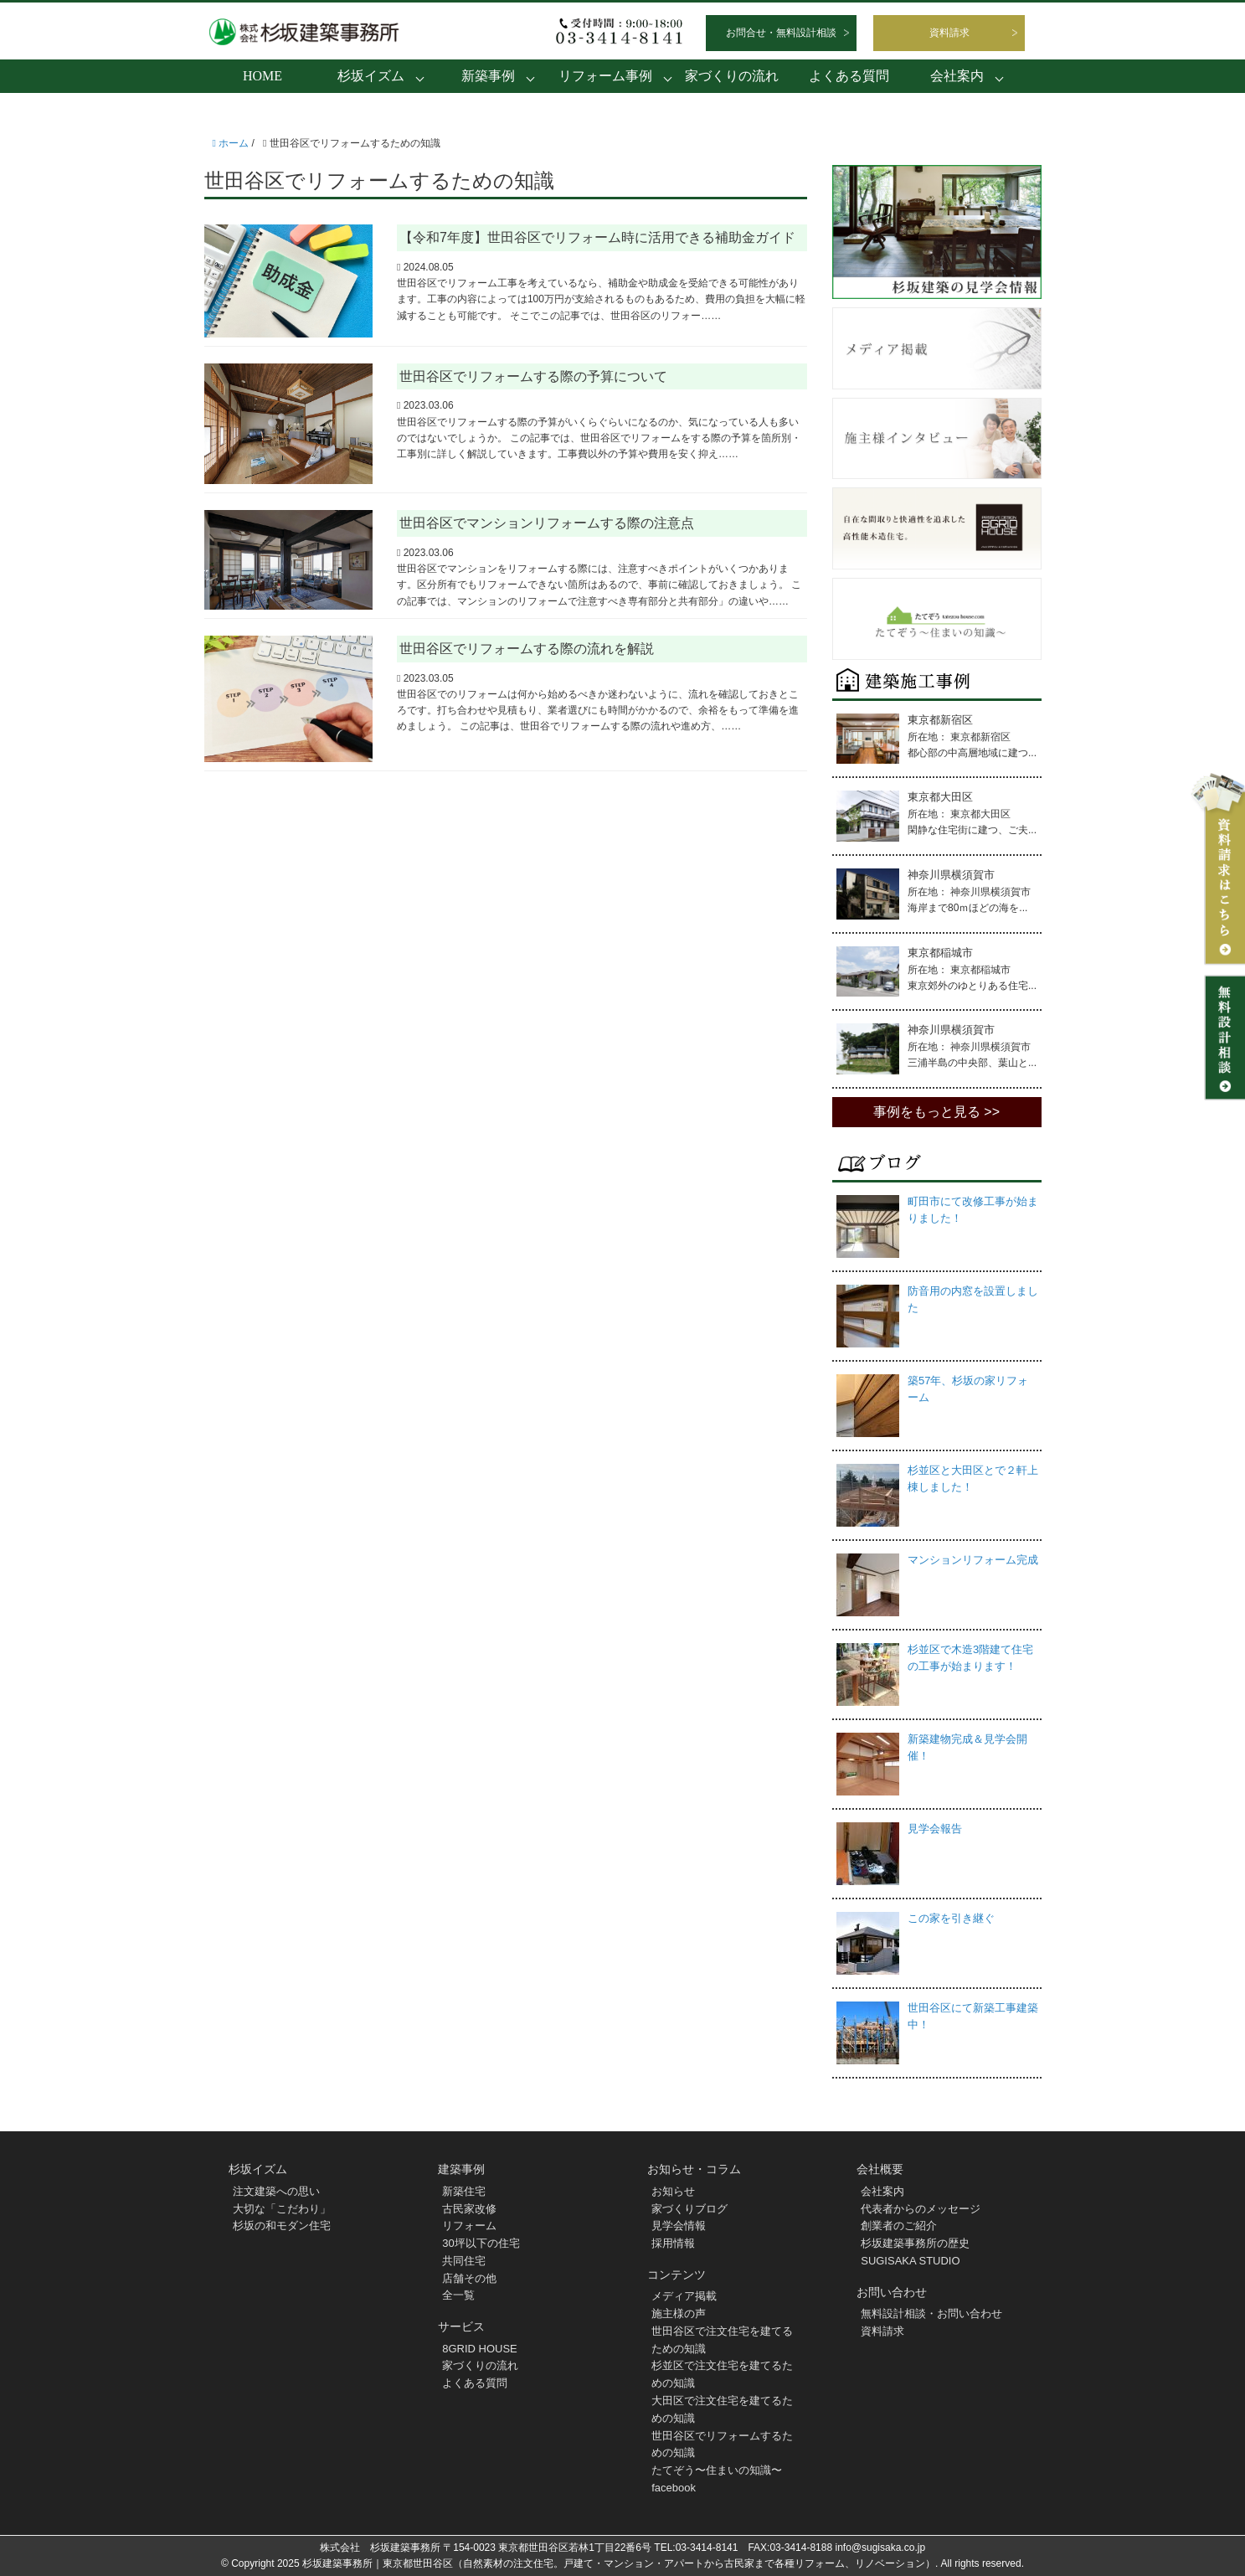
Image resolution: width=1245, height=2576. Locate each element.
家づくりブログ (689, 2208)
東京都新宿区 (940, 720)
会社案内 (957, 76)
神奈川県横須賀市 (951, 874)
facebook (673, 2487)
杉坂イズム (370, 76)
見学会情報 (678, 2225)
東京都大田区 (940, 797)
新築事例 (488, 76)
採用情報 (673, 2243)
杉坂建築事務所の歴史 (915, 2243)
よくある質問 (849, 76)
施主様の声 (678, 2313)
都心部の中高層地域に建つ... (972, 753)
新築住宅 (464, 2191)
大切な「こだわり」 (282, 2208)
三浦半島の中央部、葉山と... (972, 1063)
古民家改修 (469, 2208)
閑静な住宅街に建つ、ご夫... (972, 830)
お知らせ (673, 2191)
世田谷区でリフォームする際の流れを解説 (526, 648)
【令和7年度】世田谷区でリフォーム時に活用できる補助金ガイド (597, 237)
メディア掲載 (684, 2296)
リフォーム (469, 2225)
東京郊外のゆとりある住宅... (972, 986)
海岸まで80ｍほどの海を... (967, 908)
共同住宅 (464, 2260)
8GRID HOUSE (479, 2348)
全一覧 (458, 2295)
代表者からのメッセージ (920, 2208)
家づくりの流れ (732, 76)
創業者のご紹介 (899, 2225)
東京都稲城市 (940, 952)
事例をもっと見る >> (936, 1112)
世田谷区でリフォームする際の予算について (533, 376)
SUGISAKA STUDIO (910, 2260)
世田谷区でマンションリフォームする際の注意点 (546, 523)
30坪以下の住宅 (480, 2243)
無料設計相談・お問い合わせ (931, 2313)
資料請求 (949, 33)
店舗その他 (469, 2278)
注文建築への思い (276, 2191)
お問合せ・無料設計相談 (781, 33)
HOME (262, 76)
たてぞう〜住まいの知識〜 (716, 2470)
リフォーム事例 (605, 76)
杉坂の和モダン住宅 (282, 2225)
